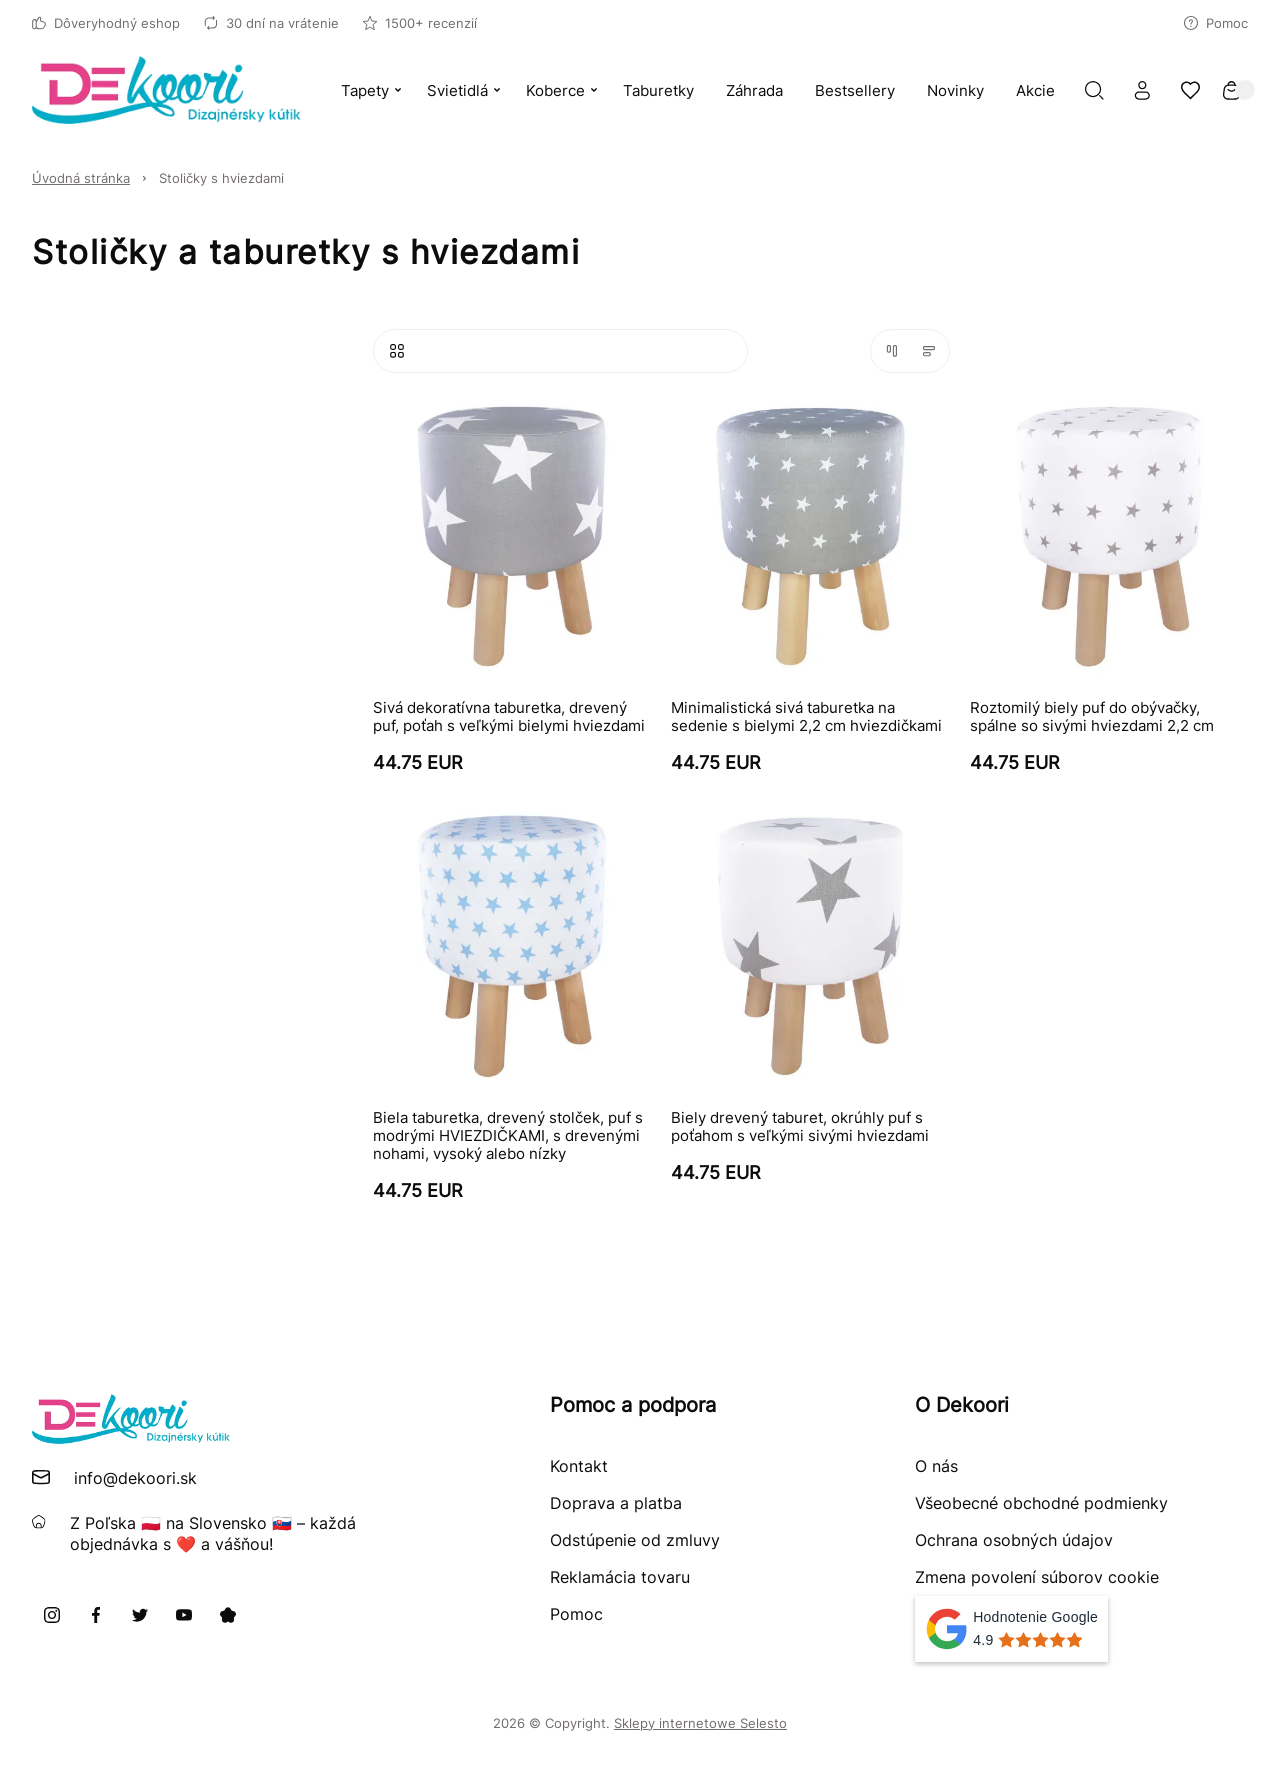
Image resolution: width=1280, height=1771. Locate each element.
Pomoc (1216, 23)
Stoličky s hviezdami (221, 178)
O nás (936, 1466)
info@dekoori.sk (135, 1478)
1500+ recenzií (420, 23)
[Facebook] (96, 1615)
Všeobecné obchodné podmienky (1041, 1503)
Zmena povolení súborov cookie (1037, 1577)
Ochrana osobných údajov (1014, 1540)
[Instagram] (52, 1615)
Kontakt (579, 1466)
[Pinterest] (228, 1615)
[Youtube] (184, 1615)
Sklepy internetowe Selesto (700, 1723)
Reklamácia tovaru (620, 1577)
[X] (140, 1615)
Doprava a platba (616, 1503)
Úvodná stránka (81, 178)
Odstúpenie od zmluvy (635, 1540)
